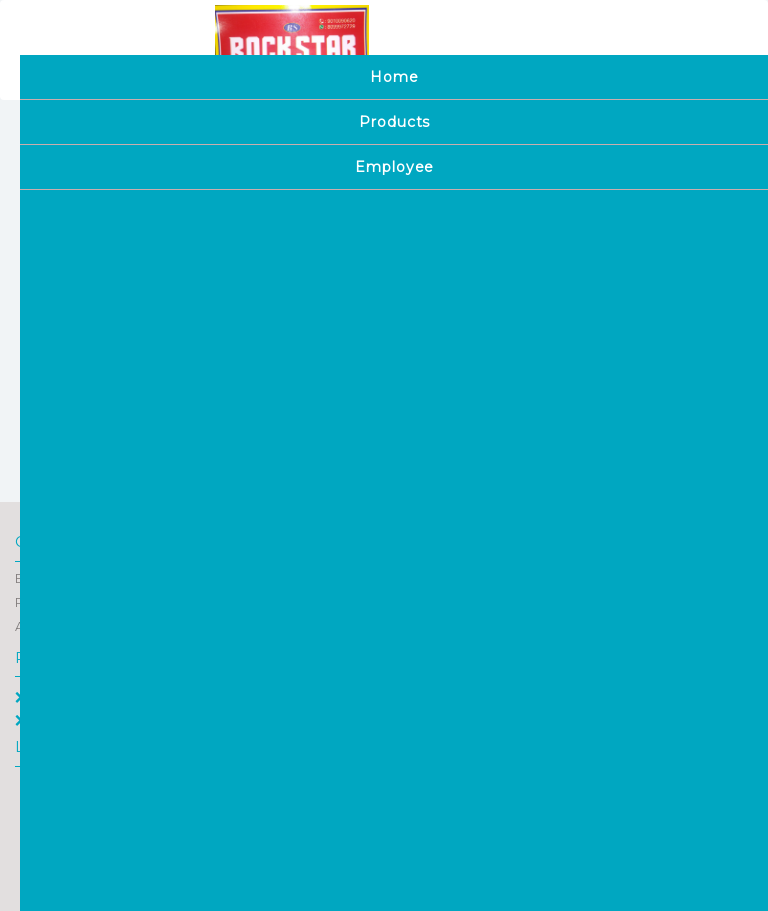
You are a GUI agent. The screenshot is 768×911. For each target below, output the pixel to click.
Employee (57, 720)
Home (44, 697)
